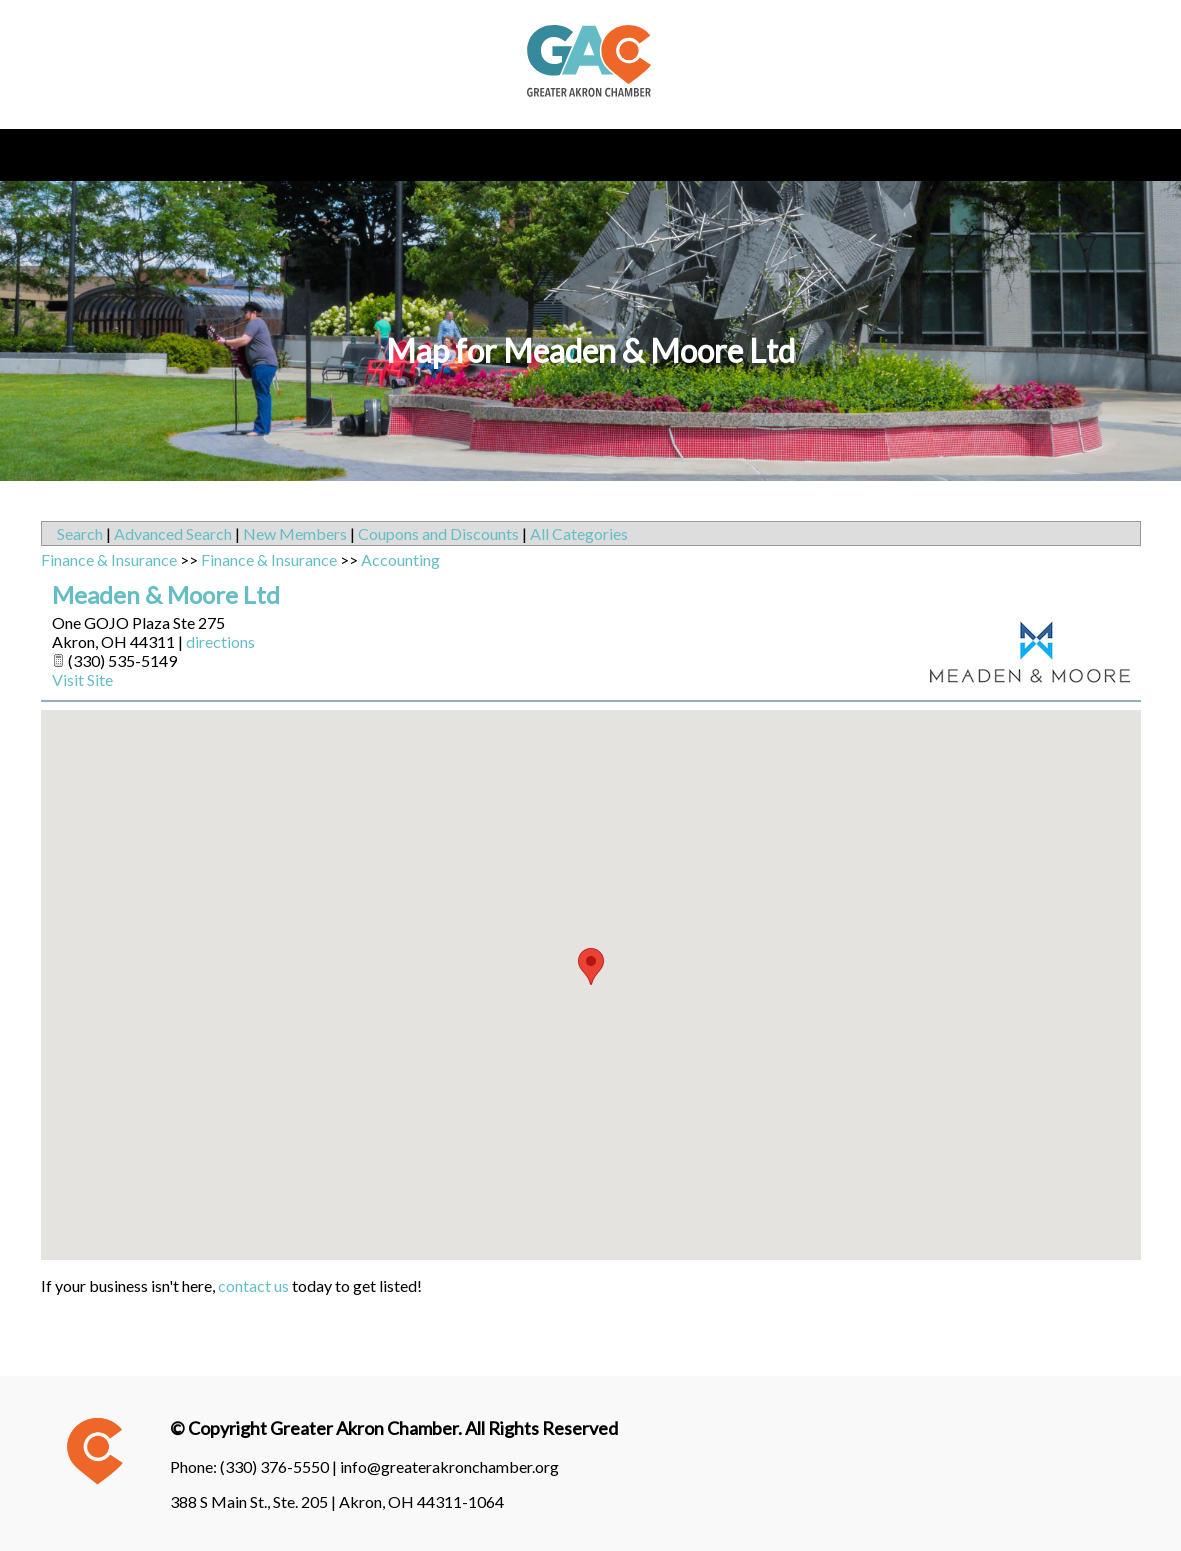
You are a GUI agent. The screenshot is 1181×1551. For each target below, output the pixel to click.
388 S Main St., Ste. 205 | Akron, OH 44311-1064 (337, 1501)
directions (220, 641)
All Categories (579, 533)
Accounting (400, 559)
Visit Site (82, 679)
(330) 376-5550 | (280, 1466)
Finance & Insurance (109, 559)
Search (80, 533)
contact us (253, 1285)
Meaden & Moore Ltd (166, 594)
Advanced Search (173, 533)
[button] (591, 966)
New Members (295, 533)
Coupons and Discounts (438, 533)
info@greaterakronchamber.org (449, 1466)
